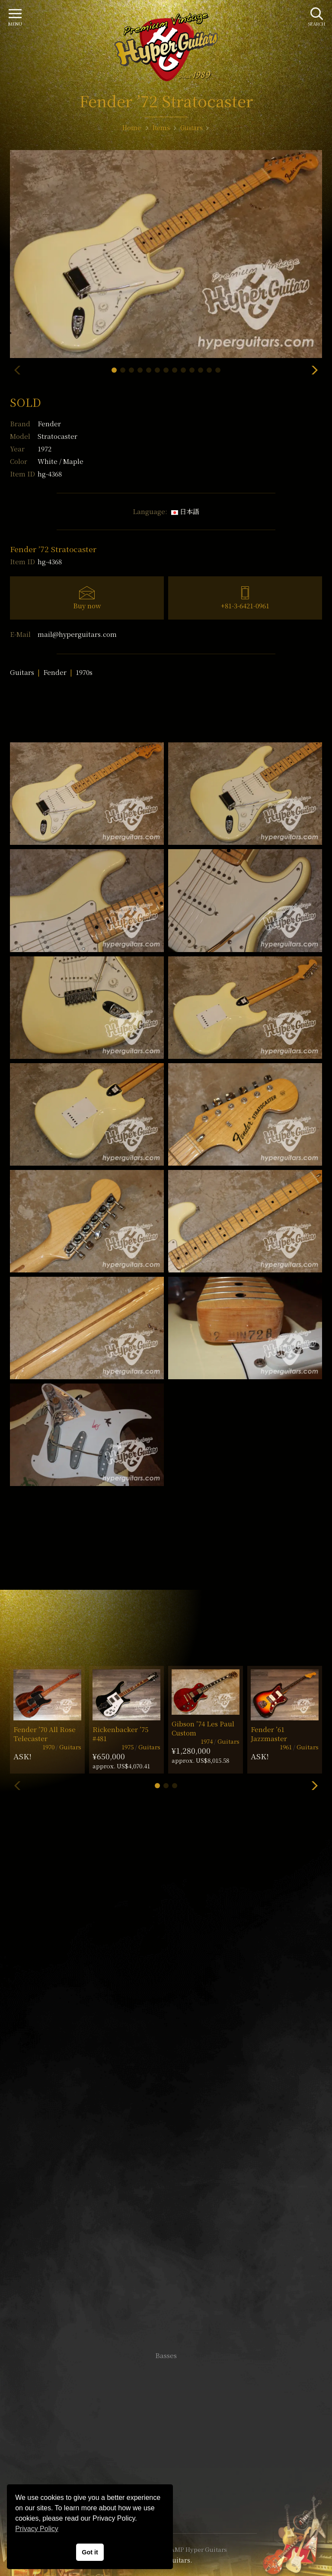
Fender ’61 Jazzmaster (269, 1734)
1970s (84, 672)
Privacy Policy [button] (36, 2528)
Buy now (87, 605)
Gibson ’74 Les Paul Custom (203, 1728)
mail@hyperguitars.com (77, 634)
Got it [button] (90, 2552)
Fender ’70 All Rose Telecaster (44, 1734)
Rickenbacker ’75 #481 (120, 1734)
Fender (49, 423)
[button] (114, 370)
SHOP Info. (166, 2097)
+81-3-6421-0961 (245, 605)
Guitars (22, 672)
